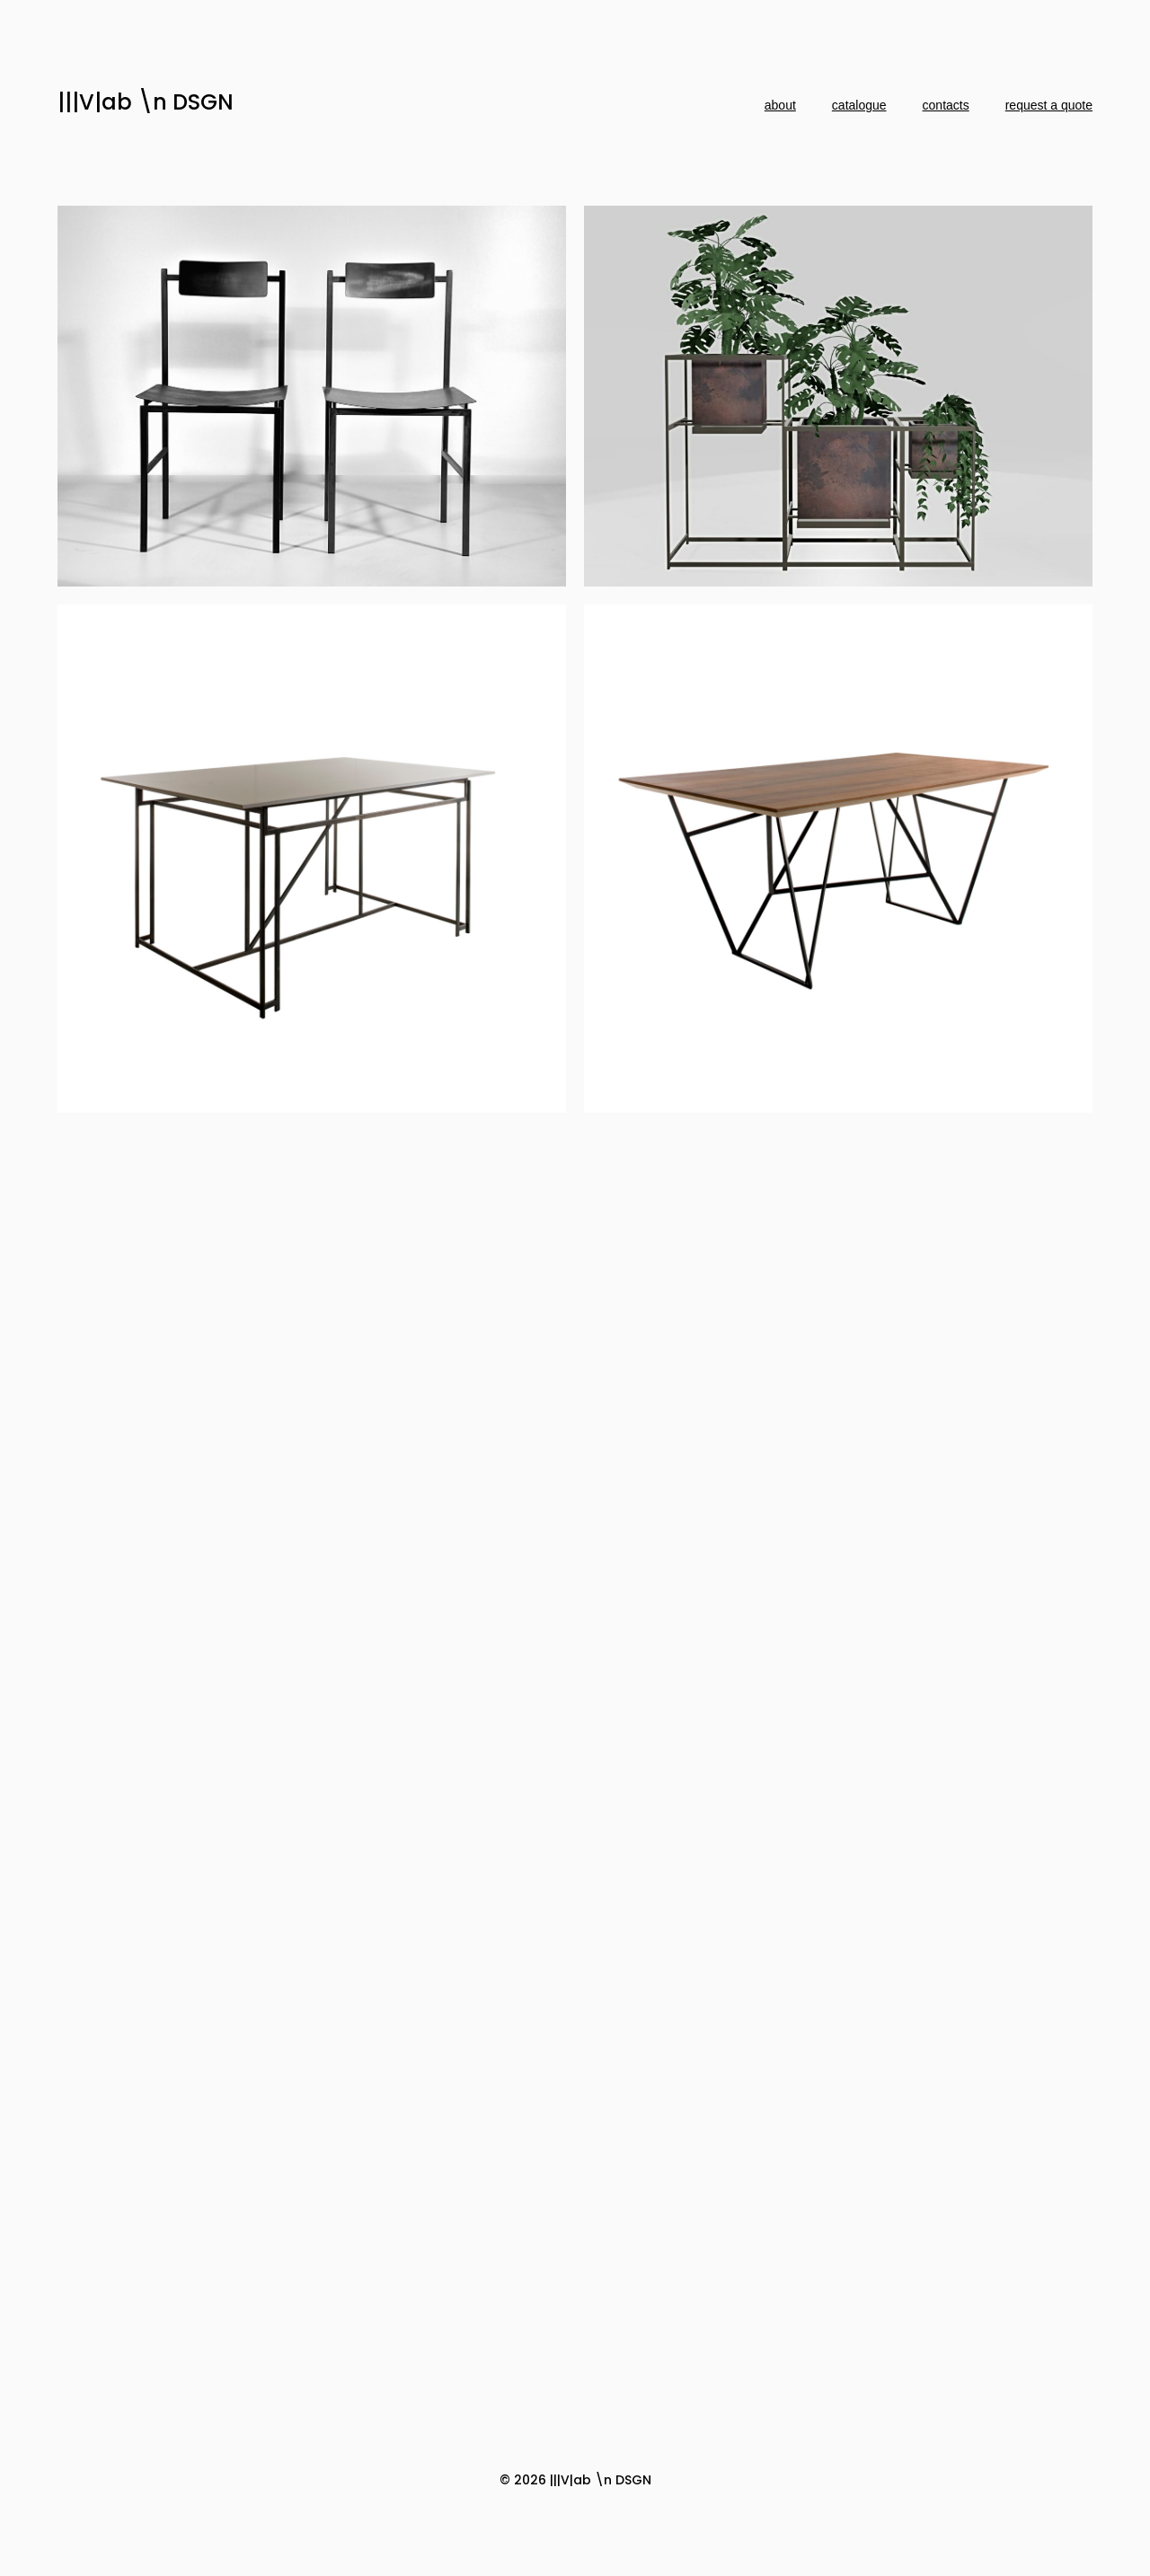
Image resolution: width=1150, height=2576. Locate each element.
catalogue (859, 105)
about (780, 105)
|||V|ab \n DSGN (146, 102)
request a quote (1048, 105)
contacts (946, 105)
